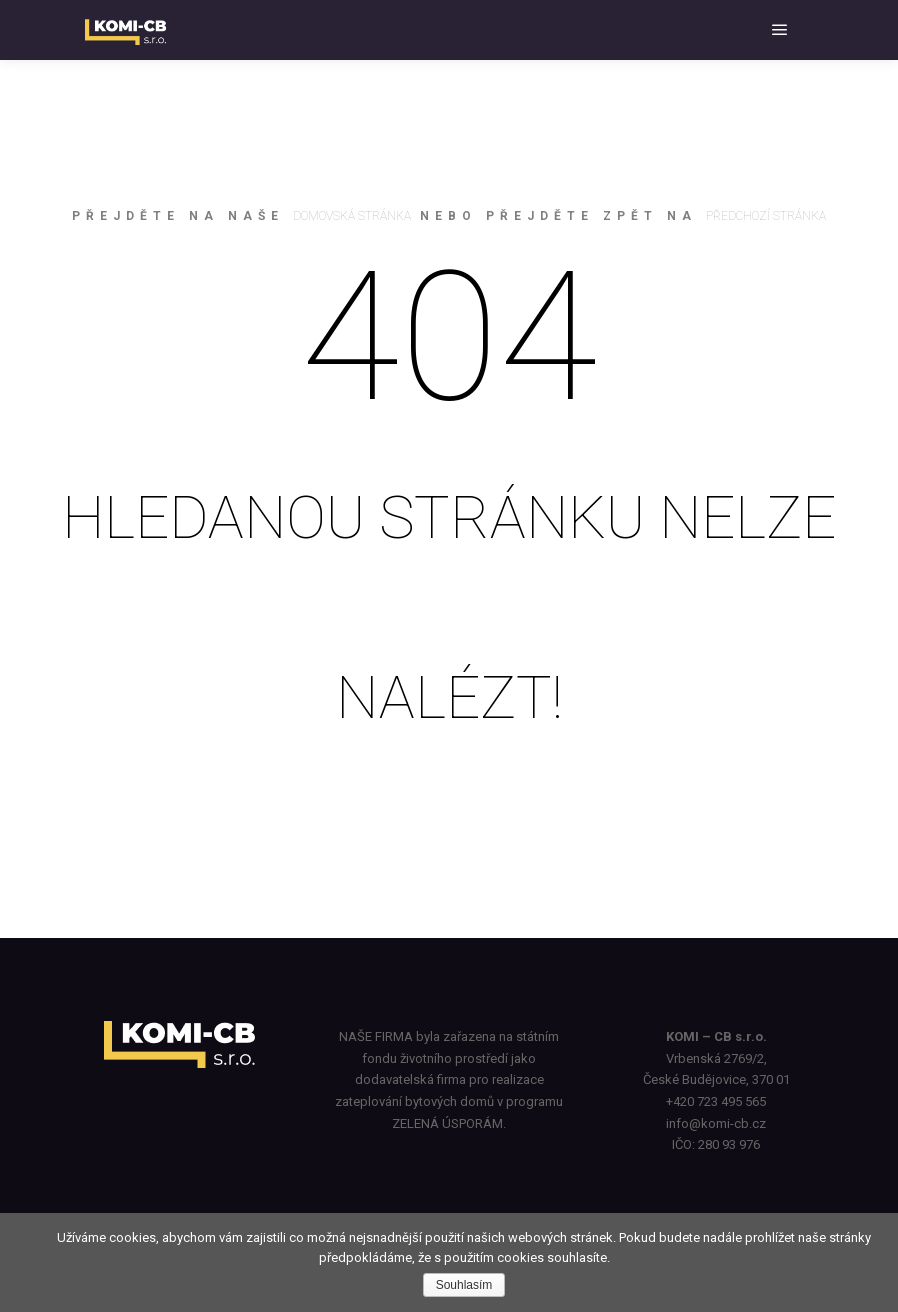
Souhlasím (464, 1285)
